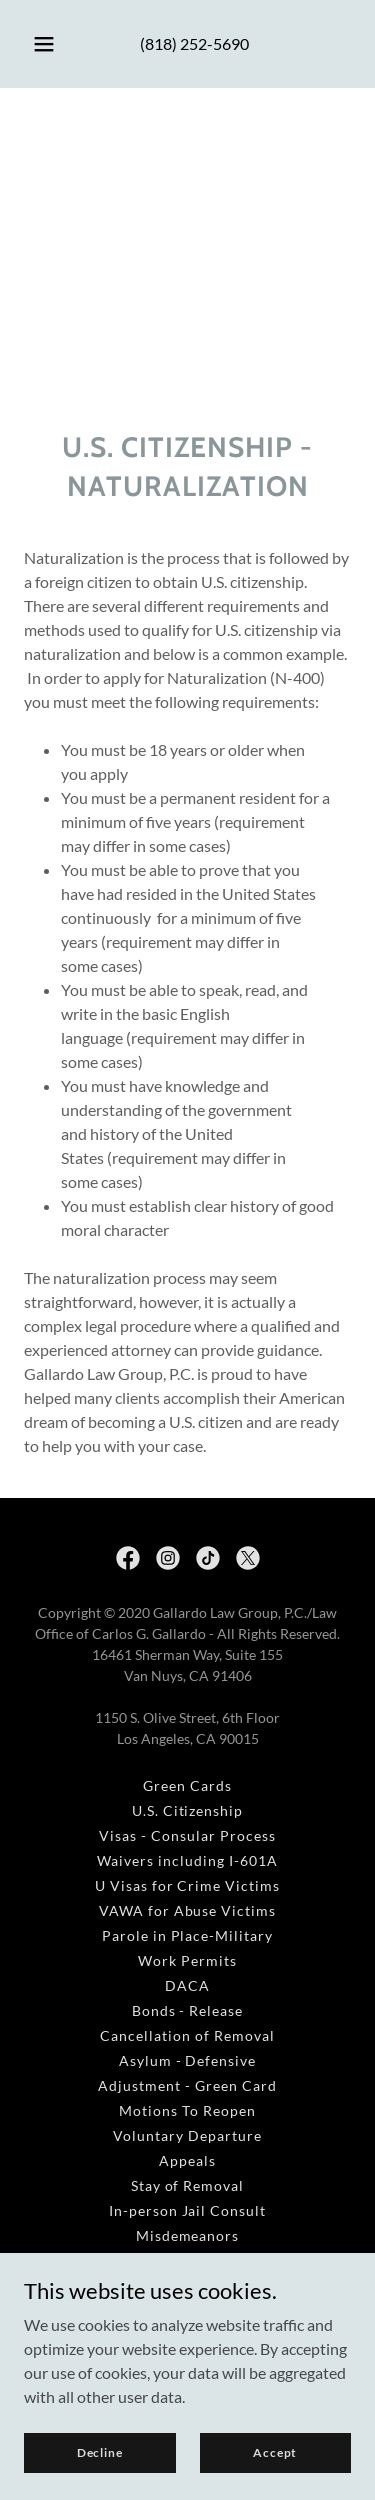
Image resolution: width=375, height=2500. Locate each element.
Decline (100, 2452)
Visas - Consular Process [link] (187, 1835)
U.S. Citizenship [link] (188, 1810)
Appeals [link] (187, 2160)
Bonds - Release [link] (188, 2010)
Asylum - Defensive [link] (188, 2060)
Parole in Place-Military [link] (188, 1935)
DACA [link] (187, 1985)
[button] (44, 44)
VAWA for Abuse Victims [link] (188, 1910)
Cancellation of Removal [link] (187, 2035)
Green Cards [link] (187, 1785)
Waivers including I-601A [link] (187, 1860)
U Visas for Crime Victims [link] (188, 1885)
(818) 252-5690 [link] (194, 43)
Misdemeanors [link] (188, 2235)
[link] (128, 1558)
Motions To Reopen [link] (187, 2110)
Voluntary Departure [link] (187, 2135)
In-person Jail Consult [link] (188, 2210)
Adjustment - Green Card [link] (187, 2085)
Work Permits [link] (187, 1960)
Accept (275, 2452)
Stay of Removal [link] (188, 2185)
